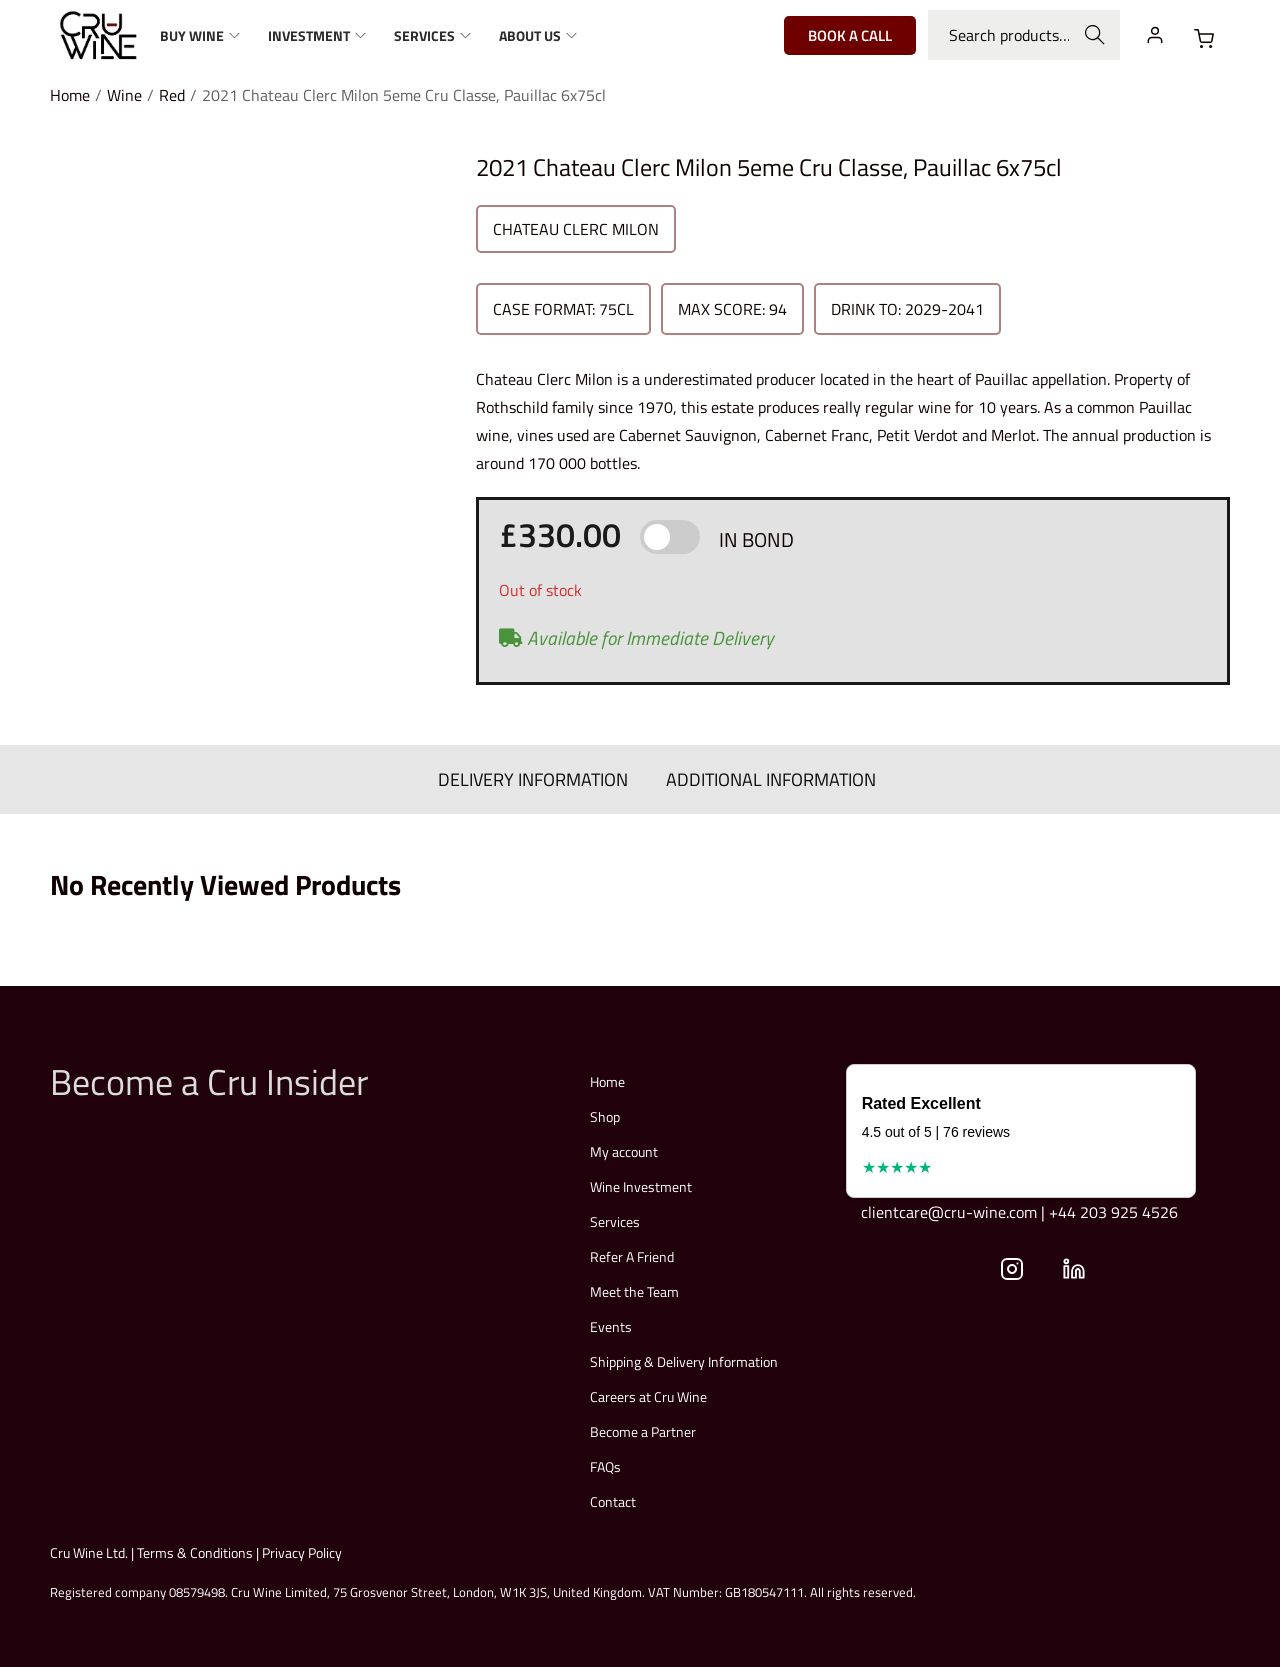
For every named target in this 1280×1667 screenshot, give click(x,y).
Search (1095, 35)
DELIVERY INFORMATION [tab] (535, 778)
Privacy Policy (302, 1551)
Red (172, 95)
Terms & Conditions (195, 1551)
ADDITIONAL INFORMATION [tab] (769, 778)
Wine (124, 95)
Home (70, 95)
